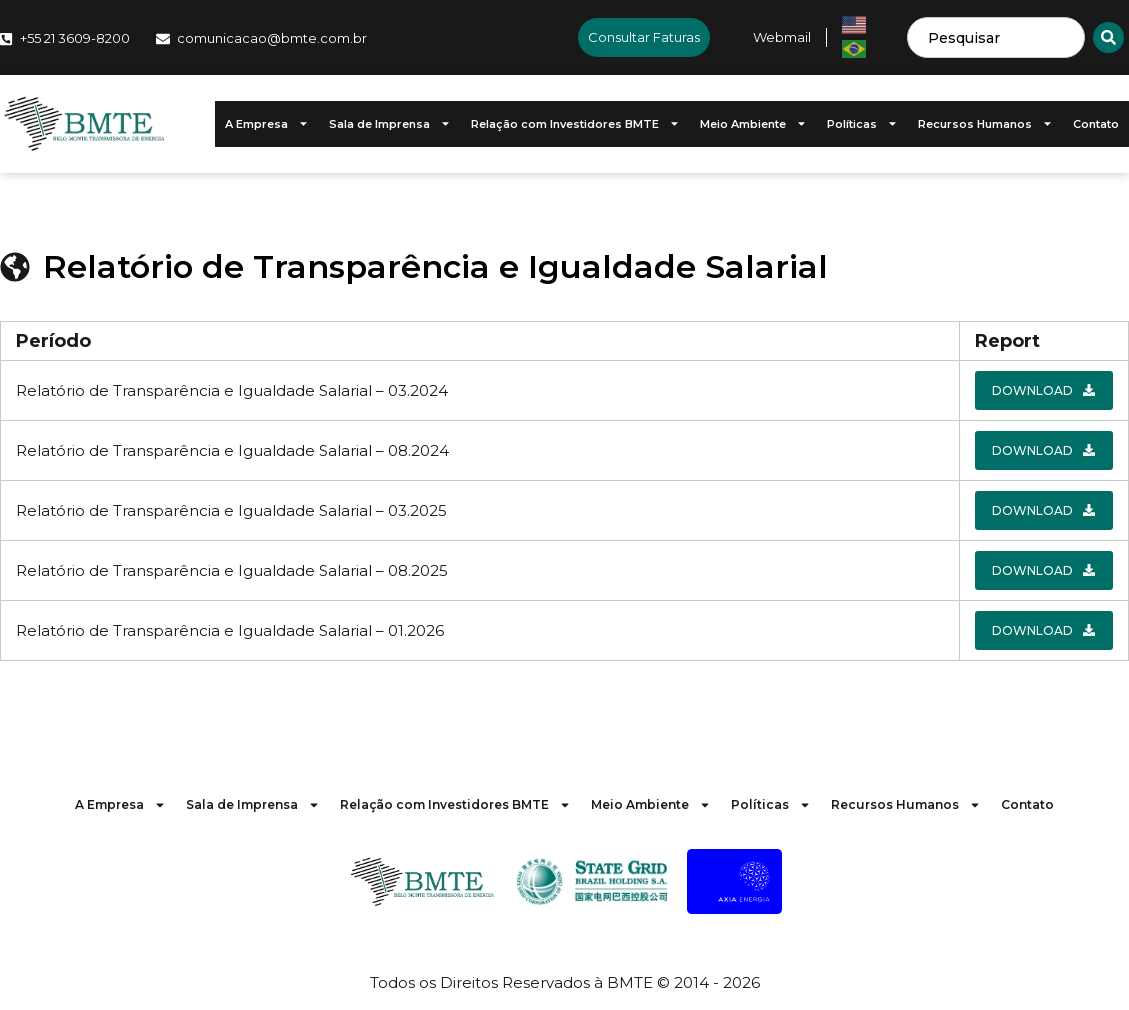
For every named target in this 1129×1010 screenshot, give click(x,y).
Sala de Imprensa (390, 123)
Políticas (862, 123)
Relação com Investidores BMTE (575, 123)
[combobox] (996, 37)
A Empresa (267, 123)
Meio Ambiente (753, 123)
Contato (1096, 124)
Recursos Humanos (985, 123)
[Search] (1108, 37)
